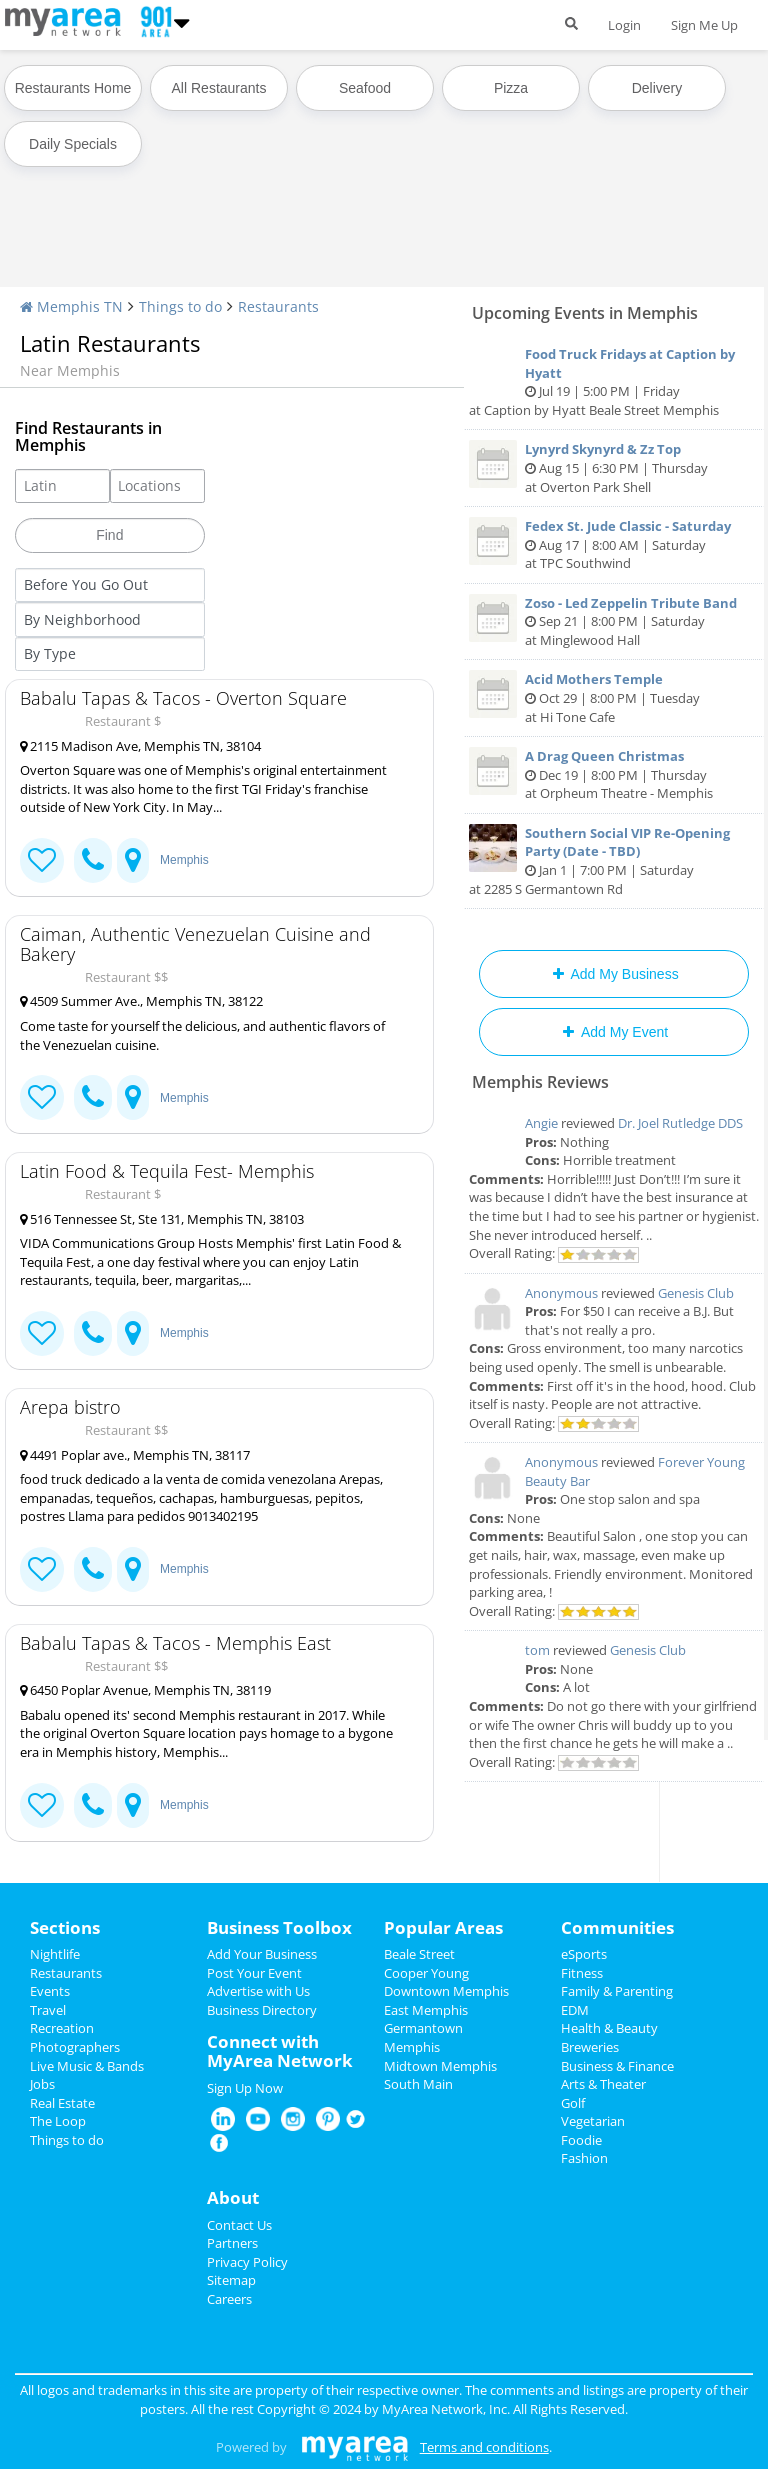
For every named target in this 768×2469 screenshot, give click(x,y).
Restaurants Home (73, 88)
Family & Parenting (617, 1991)
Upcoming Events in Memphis (585, 313)
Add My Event (614, 1032)
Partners (232, 2243)
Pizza (511, 88)
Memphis (184, 860)
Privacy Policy (247, 2262)
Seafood (365, 88)
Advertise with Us (258, 1991)
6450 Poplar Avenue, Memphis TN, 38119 (145, 1690)
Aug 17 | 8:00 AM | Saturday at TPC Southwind (614, 544)
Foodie (581, 2140)
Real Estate (62, 2103)
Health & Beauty (609, 2028)
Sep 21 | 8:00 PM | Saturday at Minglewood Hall (614, 621)
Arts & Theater (603, 2084)
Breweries (590, 2047)
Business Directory (262, 2010)
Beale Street (419, 1954)
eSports (584, 1954)
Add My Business (613, 974)
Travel (48, 2010)
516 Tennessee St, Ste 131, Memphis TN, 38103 (162, 1219)
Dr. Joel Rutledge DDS (680, 1123)
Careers (229, 2299)
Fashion (584, 2158)
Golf (573, 2103)
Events (50, 1991)
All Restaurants (219, 88)
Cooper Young (426, 1973)
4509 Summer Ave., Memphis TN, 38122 (141, 1001)
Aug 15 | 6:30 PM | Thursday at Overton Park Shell (614, 467)
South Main (418, 2084)
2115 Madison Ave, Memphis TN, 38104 (140, 746)
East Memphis (426, 2010)
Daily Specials (73, 144)
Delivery (657, 88)
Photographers (75, 2047)
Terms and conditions (484, 2447)
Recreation (62, 2028)
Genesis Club (696, 1293)
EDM (575, 2010)
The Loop (58, 2121)
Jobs (42, 2084)
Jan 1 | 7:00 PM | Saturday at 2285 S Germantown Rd (614, 861)
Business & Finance (617, 2066)
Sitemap (231, 2280)
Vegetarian (593, 2121)
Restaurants (278, 306)
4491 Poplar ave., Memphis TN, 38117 (135, 1455)
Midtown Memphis (440, 2066)
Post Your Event (254, 1973)
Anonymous (561, 1293)
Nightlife (55, 1954)
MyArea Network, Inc (444, 2409)
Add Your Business (262, 1954)
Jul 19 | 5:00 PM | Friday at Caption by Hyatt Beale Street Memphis (614, 382)
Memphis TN (71, 306)
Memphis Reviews (540, 1082)
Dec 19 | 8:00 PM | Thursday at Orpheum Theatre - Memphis (614, 774)
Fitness (582, 1973)
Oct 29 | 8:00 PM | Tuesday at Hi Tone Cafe (614, 697)
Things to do (180, 306)
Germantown (423, 2028)
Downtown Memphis (446, 1991)
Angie (541, 1123)
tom (537, 1650)
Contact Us (239, 2225)
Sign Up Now (245, 2088)
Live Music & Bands (87, 2066)
